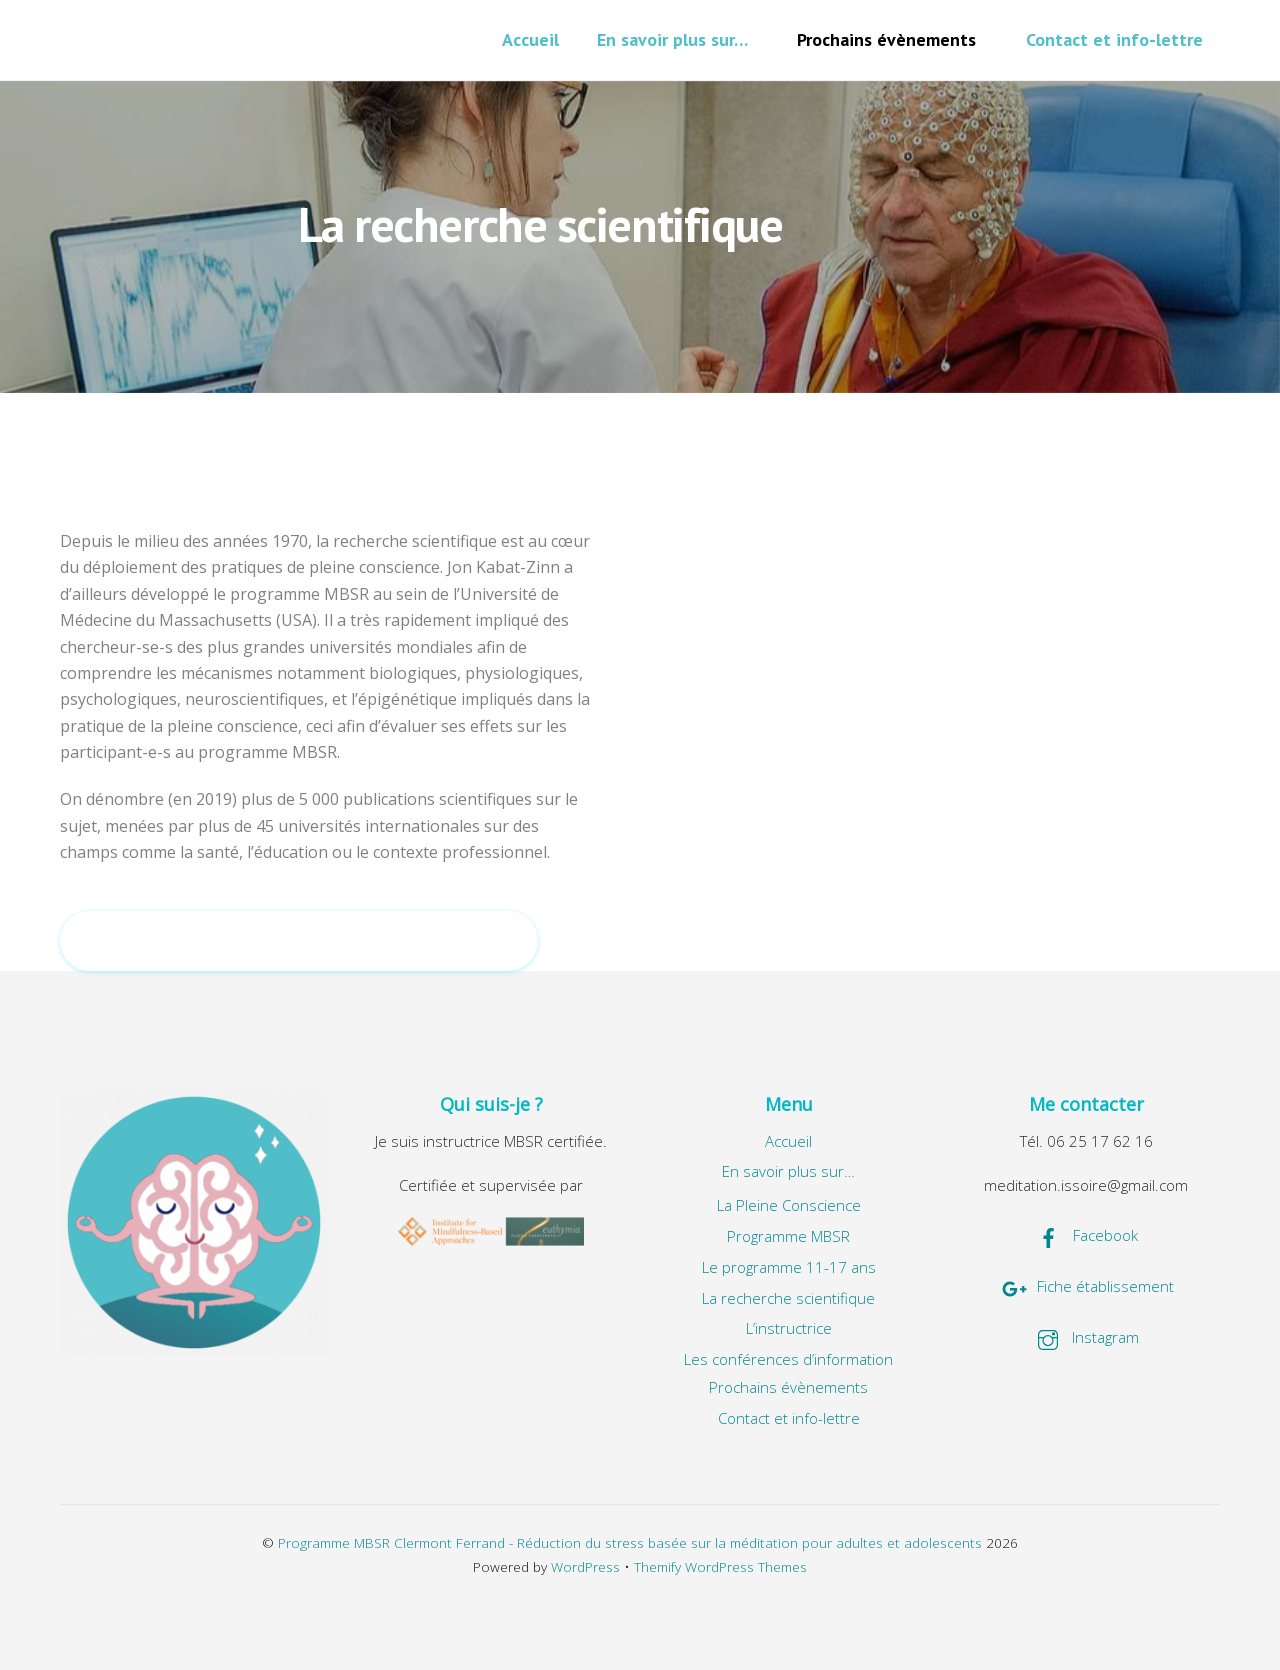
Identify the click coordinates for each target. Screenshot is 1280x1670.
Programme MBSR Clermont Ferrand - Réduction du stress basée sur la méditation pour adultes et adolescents (630, 1542)
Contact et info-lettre (1114, 39)
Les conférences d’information (788, 1359)
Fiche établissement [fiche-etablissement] (1083, 1286)
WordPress (585, 1566)
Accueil (530, 39)
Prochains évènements (886, 39)
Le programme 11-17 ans (789, 1267)
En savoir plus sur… (672, 39)
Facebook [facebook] (1083, 1235)
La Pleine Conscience (789, 1205)
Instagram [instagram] (1083, 1337)
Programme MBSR (788, 1236)
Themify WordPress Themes (720, 1566)
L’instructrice (789, 1328)
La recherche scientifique (788, 1298)
